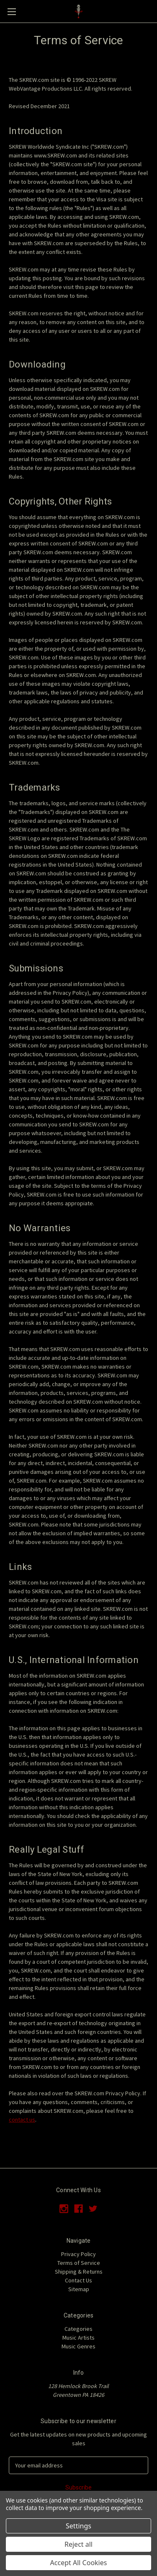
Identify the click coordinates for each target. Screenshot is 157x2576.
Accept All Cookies (78, 2562)
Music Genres (78, 2346)
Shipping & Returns (79, 2271)
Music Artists (78, 2337)
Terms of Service (78, 2263)
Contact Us (78, 2280)
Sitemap (78, 2289)
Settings (78, 2525)
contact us (22, 2119)
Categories (78, 2329)
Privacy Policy (78, 2254)
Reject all (78, 2544)
